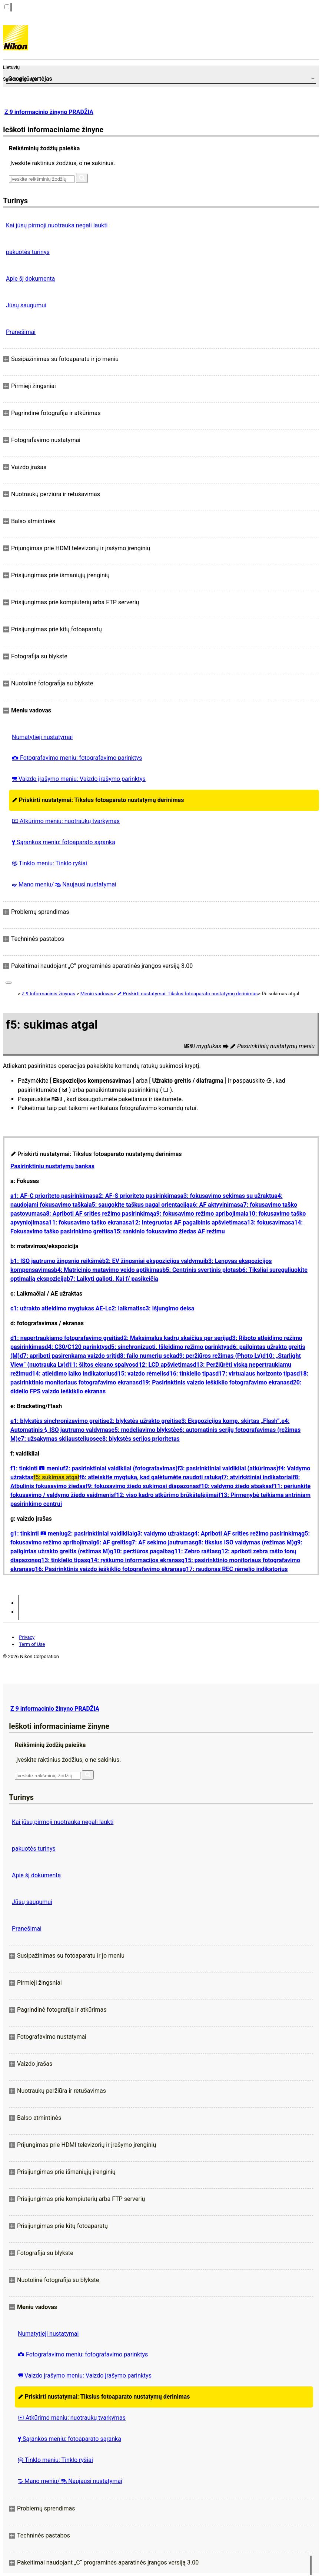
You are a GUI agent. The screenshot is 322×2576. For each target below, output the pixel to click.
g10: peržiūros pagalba (140, 1551)
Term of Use (32, 1644)
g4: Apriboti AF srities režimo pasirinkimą (246, 1533)
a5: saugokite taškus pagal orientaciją (139, 1204)
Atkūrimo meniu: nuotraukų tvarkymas (66, 821)
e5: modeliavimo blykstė (143, 1429)
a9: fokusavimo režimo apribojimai (199, 1213)
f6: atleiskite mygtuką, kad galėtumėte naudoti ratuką (150, 1477)
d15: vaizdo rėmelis (140, 1373)
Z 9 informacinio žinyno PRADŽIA (48, 112)
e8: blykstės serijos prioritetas (139, 1438)
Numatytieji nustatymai (42, 737)
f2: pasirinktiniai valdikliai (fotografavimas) (120, 1468)
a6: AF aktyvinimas (214, 1204)
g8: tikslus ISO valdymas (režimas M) (244, 1542)
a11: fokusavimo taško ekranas (87, 1222)
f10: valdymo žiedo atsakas (235, 1486)
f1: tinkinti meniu (36, 1468)
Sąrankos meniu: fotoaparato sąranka (63, 842)
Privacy (26, 1637)
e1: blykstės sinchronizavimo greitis (58, 1420)
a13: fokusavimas (267, 1222)
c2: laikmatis (126, 1308)
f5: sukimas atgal (56, 1477)
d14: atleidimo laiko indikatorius (71, 1373)
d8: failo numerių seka (146, 1355)
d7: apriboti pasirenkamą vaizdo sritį (68, 1355)
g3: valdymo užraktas (162, 1533)
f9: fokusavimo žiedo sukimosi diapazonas (142, 1486)
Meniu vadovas (96, 993)
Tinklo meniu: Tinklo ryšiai (49, 863)
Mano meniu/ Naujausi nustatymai (64, 884)
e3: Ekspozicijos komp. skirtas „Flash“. (229, 1420)
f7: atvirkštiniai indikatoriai (257, 1477)
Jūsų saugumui (26, 305)
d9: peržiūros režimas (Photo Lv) (219, 1355)
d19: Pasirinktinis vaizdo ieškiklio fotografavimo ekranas (214, 1382)
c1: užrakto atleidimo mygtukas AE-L (59, 1308)
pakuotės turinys (28, 251)
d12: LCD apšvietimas (164, 1364)
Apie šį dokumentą (30, 278)
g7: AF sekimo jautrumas (161, 1542)
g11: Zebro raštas (194, 1551)
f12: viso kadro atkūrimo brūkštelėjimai (166, 1495)
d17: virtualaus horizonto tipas (255, 1373)
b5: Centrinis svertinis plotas (200, 1269)
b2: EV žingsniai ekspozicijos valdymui (153, 1260)
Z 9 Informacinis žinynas (48, 993)
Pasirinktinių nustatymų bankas (52, 1166)
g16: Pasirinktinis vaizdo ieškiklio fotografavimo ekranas (106, 1569)
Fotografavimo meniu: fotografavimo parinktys (77, 757)
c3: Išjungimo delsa (168, 1308)
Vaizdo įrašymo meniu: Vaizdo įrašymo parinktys (79, 778)
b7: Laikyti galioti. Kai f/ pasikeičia (112, 1278)
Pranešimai (21, 331)
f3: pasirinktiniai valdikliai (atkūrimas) (227, 1468)
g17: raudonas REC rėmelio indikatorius (235, 1569)
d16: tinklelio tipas (190, 1373)
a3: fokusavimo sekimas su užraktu (227, 1195)
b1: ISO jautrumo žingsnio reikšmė (56, 1260)
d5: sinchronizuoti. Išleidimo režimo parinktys (168, 1346)
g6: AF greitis (110, 1542)
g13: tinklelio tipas (62, 1560)
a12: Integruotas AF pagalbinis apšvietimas (186, 1222)
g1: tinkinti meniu (37, 1533)
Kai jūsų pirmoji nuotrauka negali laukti (56, 225)
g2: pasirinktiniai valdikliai (99, 1533)
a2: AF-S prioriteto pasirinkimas (138, 1195)
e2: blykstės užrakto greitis (142, 1420)
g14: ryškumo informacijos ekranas (134, 1560)
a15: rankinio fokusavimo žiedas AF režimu (167, 1231)
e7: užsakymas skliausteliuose (58, 1438)
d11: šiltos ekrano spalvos (100, 1364)
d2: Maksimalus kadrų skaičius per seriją (174, 1338)
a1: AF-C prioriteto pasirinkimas (53, 1195)
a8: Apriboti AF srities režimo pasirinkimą (98, 1213)
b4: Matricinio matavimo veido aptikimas (108, 1269)
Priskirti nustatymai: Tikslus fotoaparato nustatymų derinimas (98, 799)
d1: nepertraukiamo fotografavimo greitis (65, 1338)
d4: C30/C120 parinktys (76, 1346)
